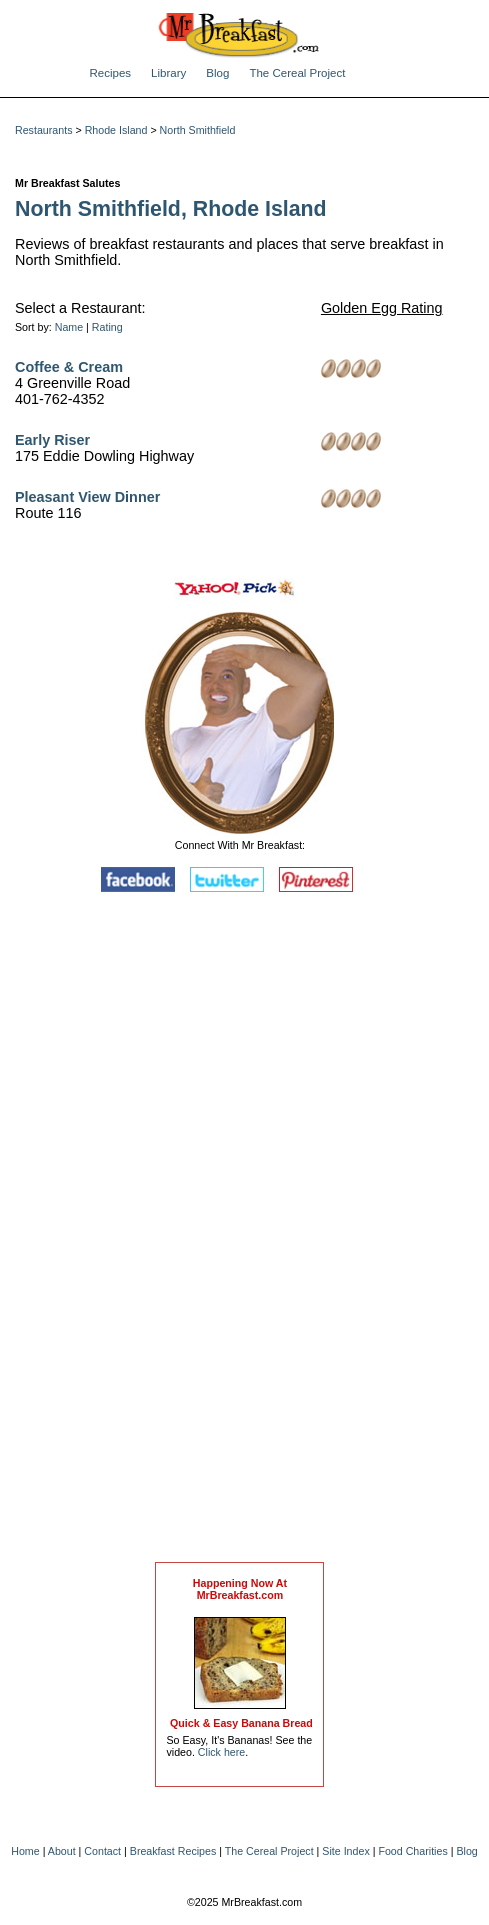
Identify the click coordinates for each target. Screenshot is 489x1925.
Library (168, 73)
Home (25, 1851)
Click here (221, 1752)
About (62, 1851)
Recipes (111, 73)
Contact (102, 1851)
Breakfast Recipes (173, 1851)
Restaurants (43, 130)
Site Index (345, 1851)
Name (69, 327)
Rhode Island (116, 130)
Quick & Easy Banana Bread (241, 1723)
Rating (107, 327)
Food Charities (412, 1851)
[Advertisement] (240, 1232)
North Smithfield (198, 130)
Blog (217, 73)
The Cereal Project (297, 73)
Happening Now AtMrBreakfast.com (240, 1589)
